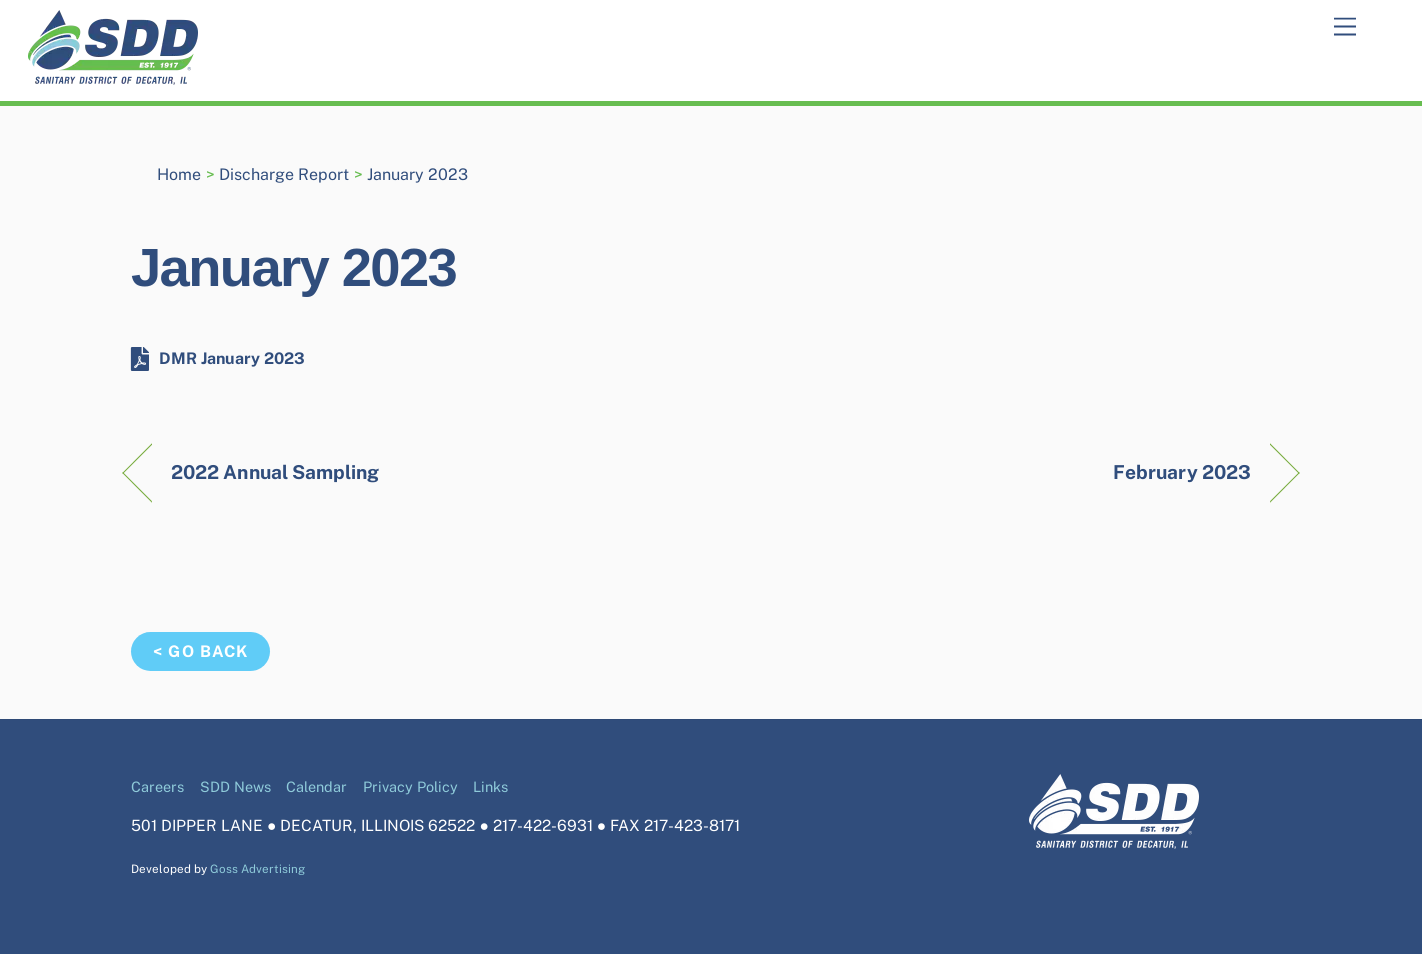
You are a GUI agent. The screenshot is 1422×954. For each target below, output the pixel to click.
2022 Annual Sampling (275, 472)
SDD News (235, 786)
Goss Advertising (257, 869)
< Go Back (200, 651)
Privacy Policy (410, 786)
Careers (157, 786)
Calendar (316, 786)
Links (490, 786)
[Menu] (1345, 27)
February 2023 (1182, 472)
